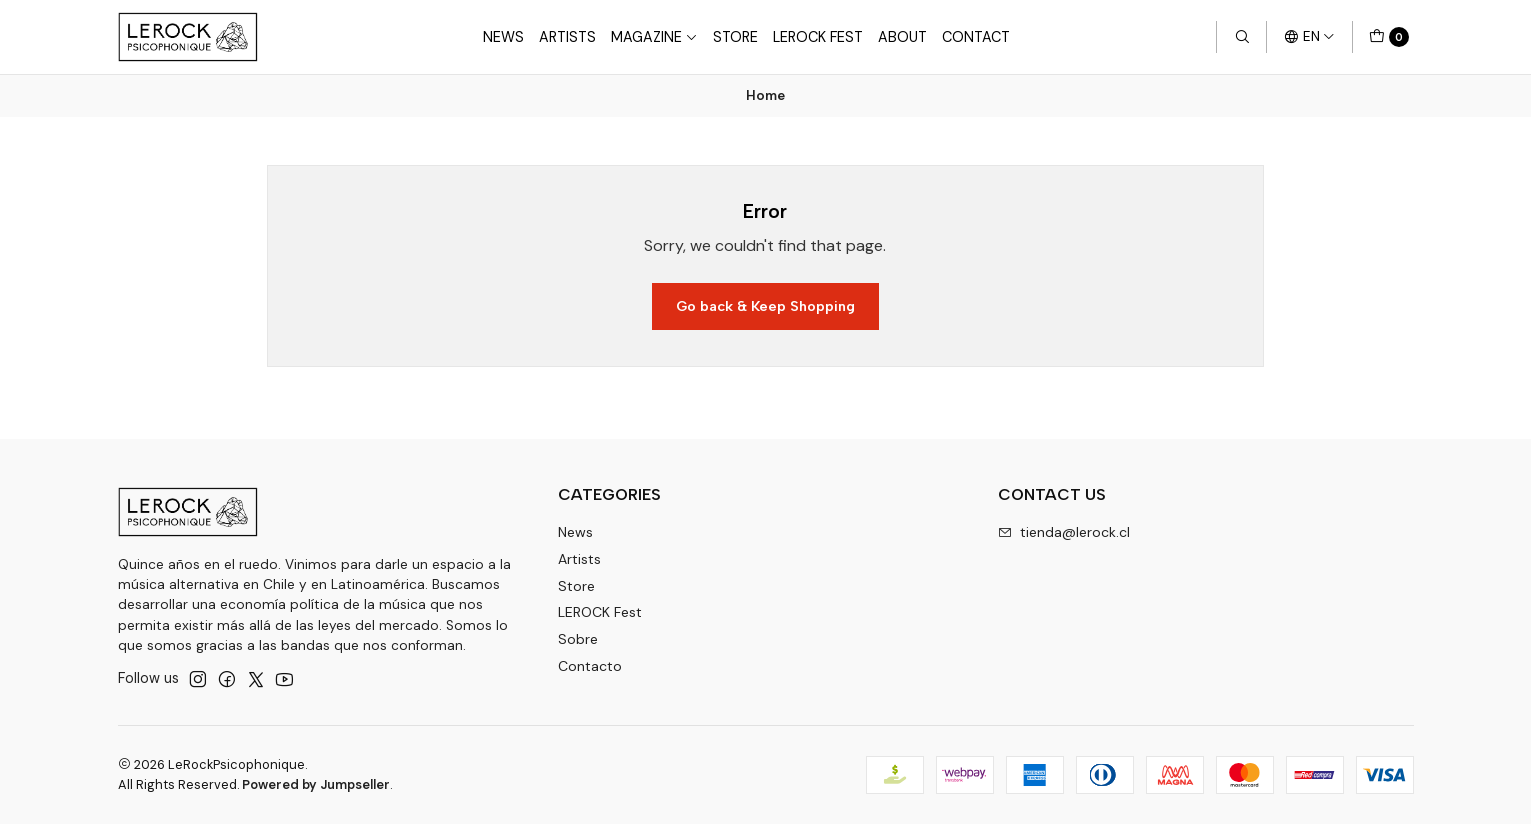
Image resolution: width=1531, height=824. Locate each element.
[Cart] (1389, 37)
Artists (567, 37)
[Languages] (1309, 37)
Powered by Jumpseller (316, 784)
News (503, 37)
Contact (976, 37)
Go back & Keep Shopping (765, 306)
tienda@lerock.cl (1064, 532)
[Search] (1241, 37)
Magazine (654, 37)
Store (735, 37)
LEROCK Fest (600, 612)
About (902, 37)
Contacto (590, 666)
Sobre (578, 639)
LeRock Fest (818, 37)
